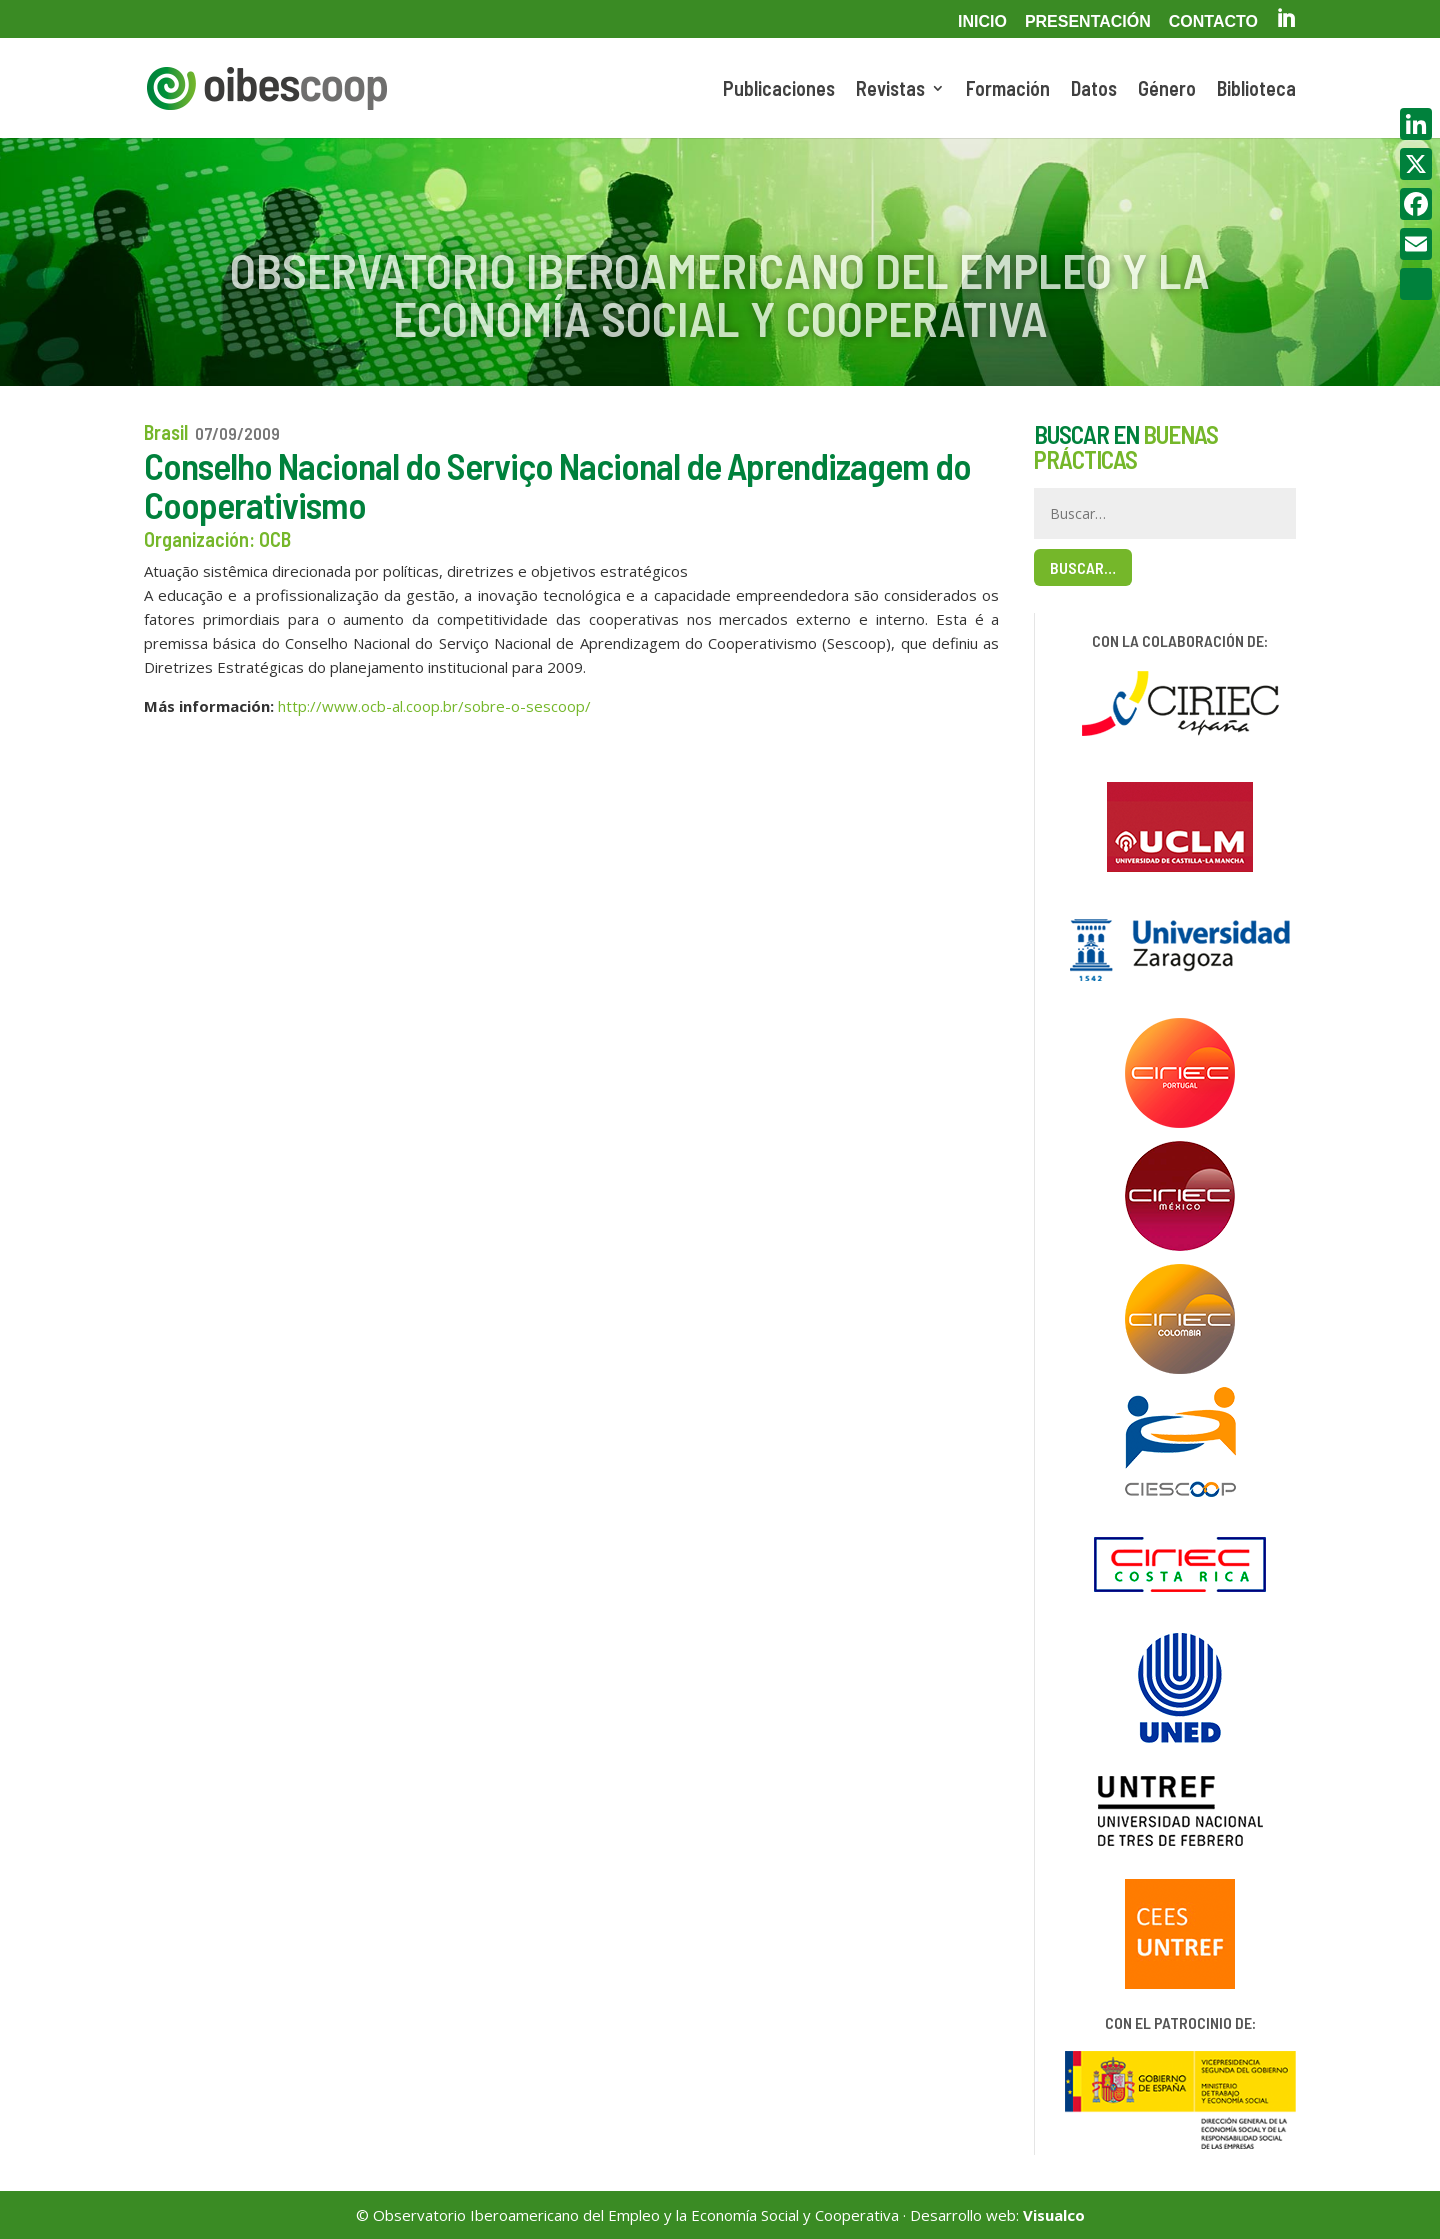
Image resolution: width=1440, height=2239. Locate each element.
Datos (1094, 90)
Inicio (982, 22)
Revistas (890, 90)
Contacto (1213, 22)
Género (1167, 90)
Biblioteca (1256, 90)
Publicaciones (779, 90)
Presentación (1088, 22)
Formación (1008, 90)
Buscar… (1083, 567)
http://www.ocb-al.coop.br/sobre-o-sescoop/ (434, 706)
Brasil (166, 432)
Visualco (1054, 2215)
